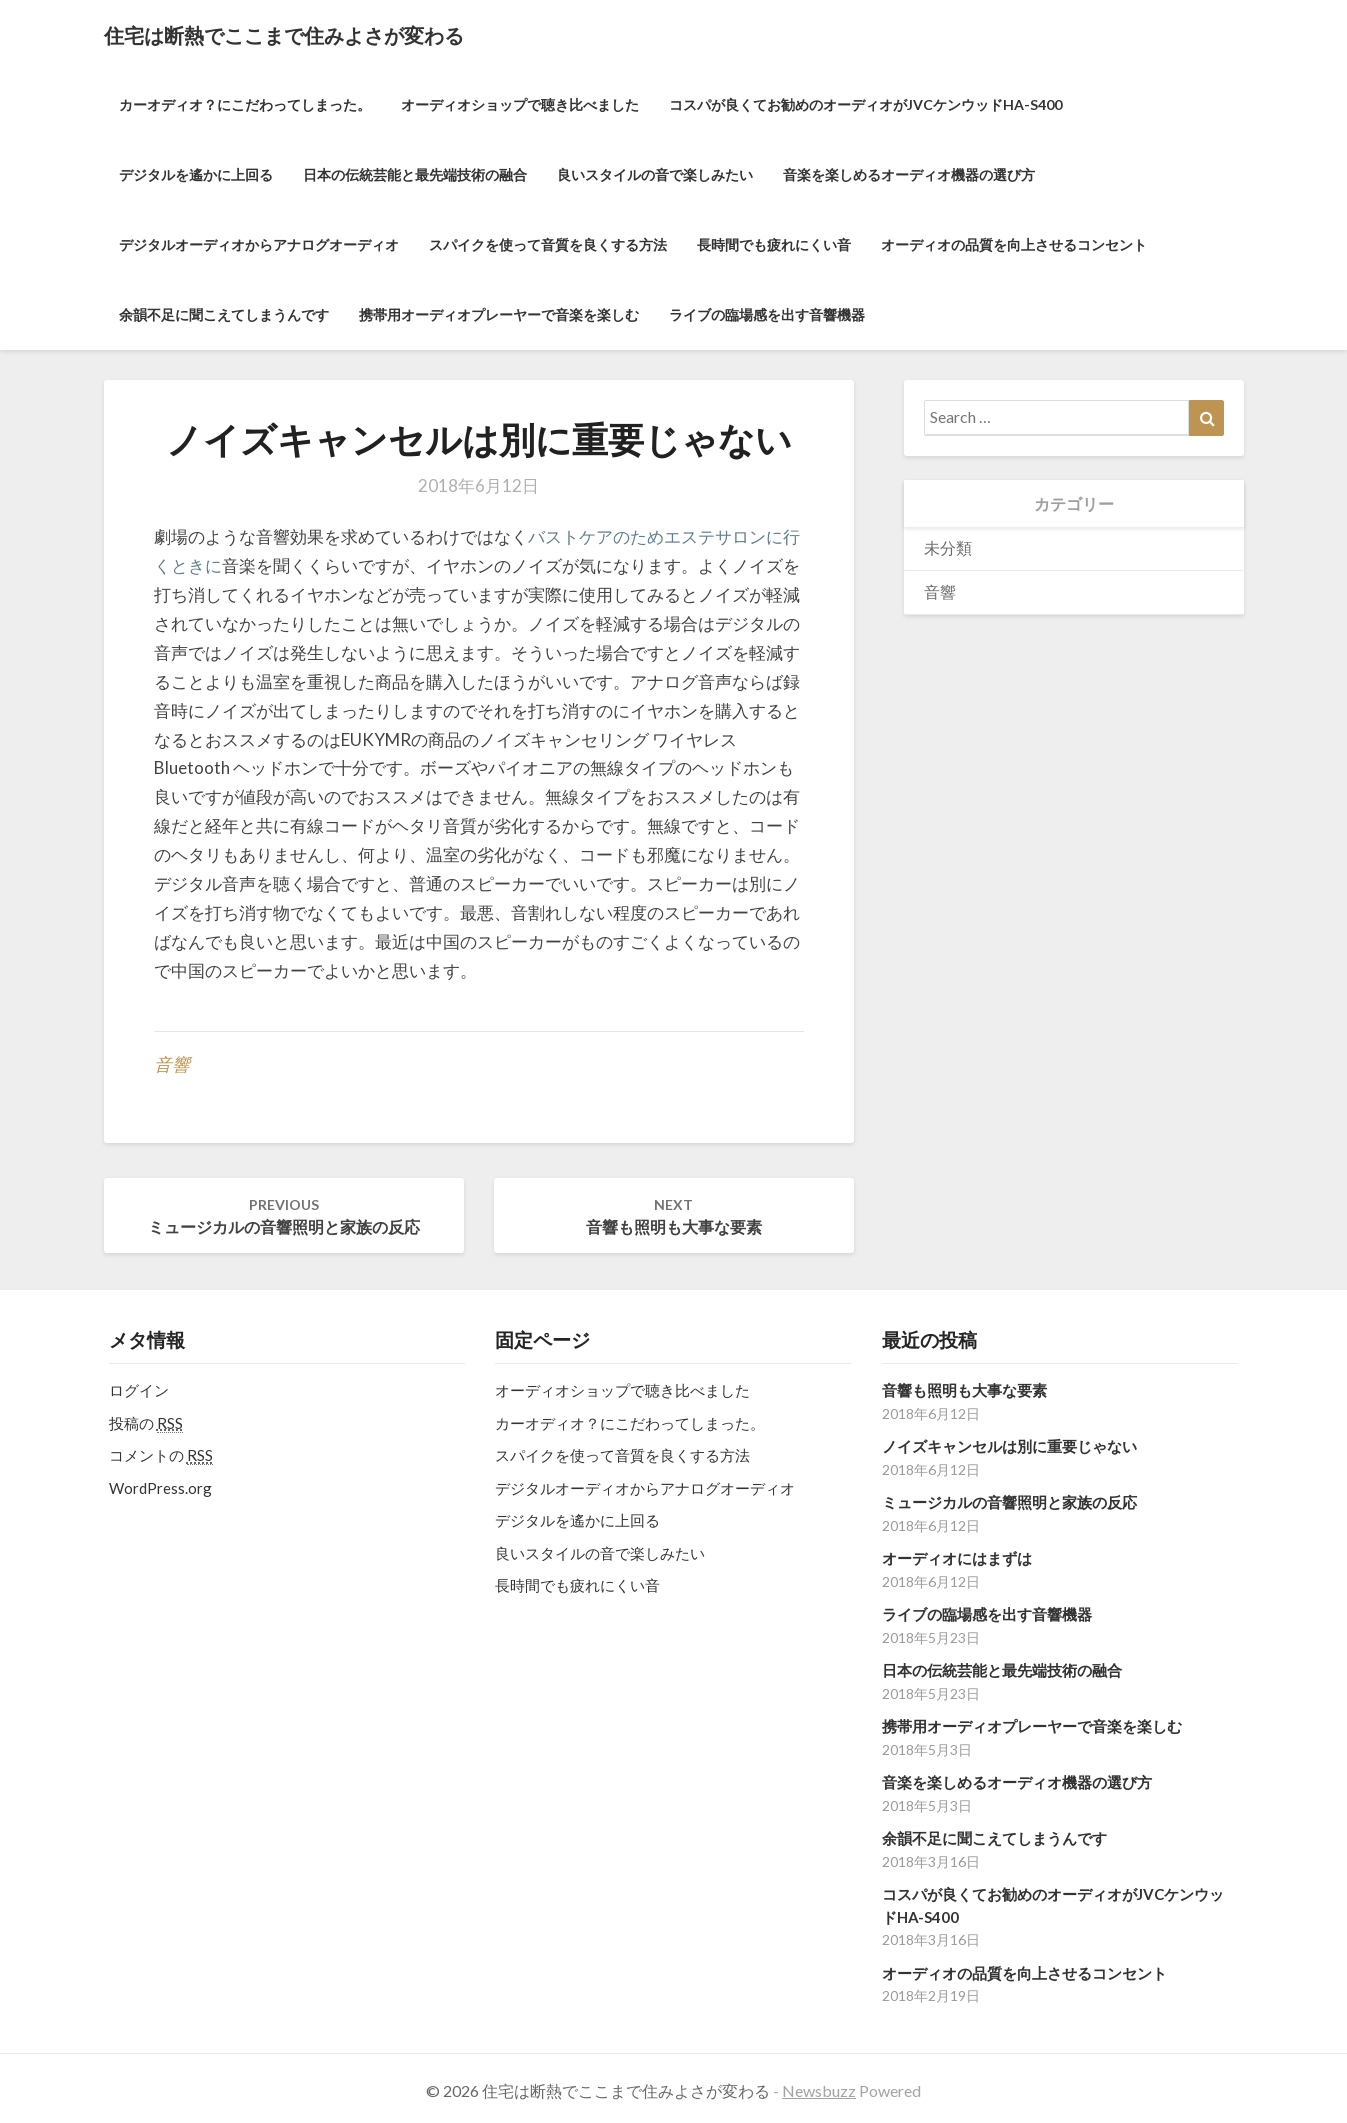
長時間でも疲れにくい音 (774, 244)
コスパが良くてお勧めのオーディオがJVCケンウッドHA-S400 (865, 104)
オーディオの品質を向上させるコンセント (1014, 244)
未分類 (948, 547)
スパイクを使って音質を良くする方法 (548, 244)
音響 (172, 1064)
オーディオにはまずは (957, 1558)
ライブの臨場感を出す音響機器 (767, 314)
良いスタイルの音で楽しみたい (655, 174)
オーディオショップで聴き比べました (520, 104)
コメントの (161, 1455)
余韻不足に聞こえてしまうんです (224, 314)
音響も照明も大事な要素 (674, 1216)
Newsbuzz (819, 2090)
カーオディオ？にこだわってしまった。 (245, 104)
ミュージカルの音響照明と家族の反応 (284, 1216)
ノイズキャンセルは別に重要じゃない (1009, 1446)
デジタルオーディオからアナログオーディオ (259, 244)
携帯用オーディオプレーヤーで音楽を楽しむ (499, 314)
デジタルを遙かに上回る (196, 174)
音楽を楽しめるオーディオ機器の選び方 (909, 174)
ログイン (139, 1390)
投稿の (146, 1423)
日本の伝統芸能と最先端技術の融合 (415, 174)
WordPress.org (160, 1488)
